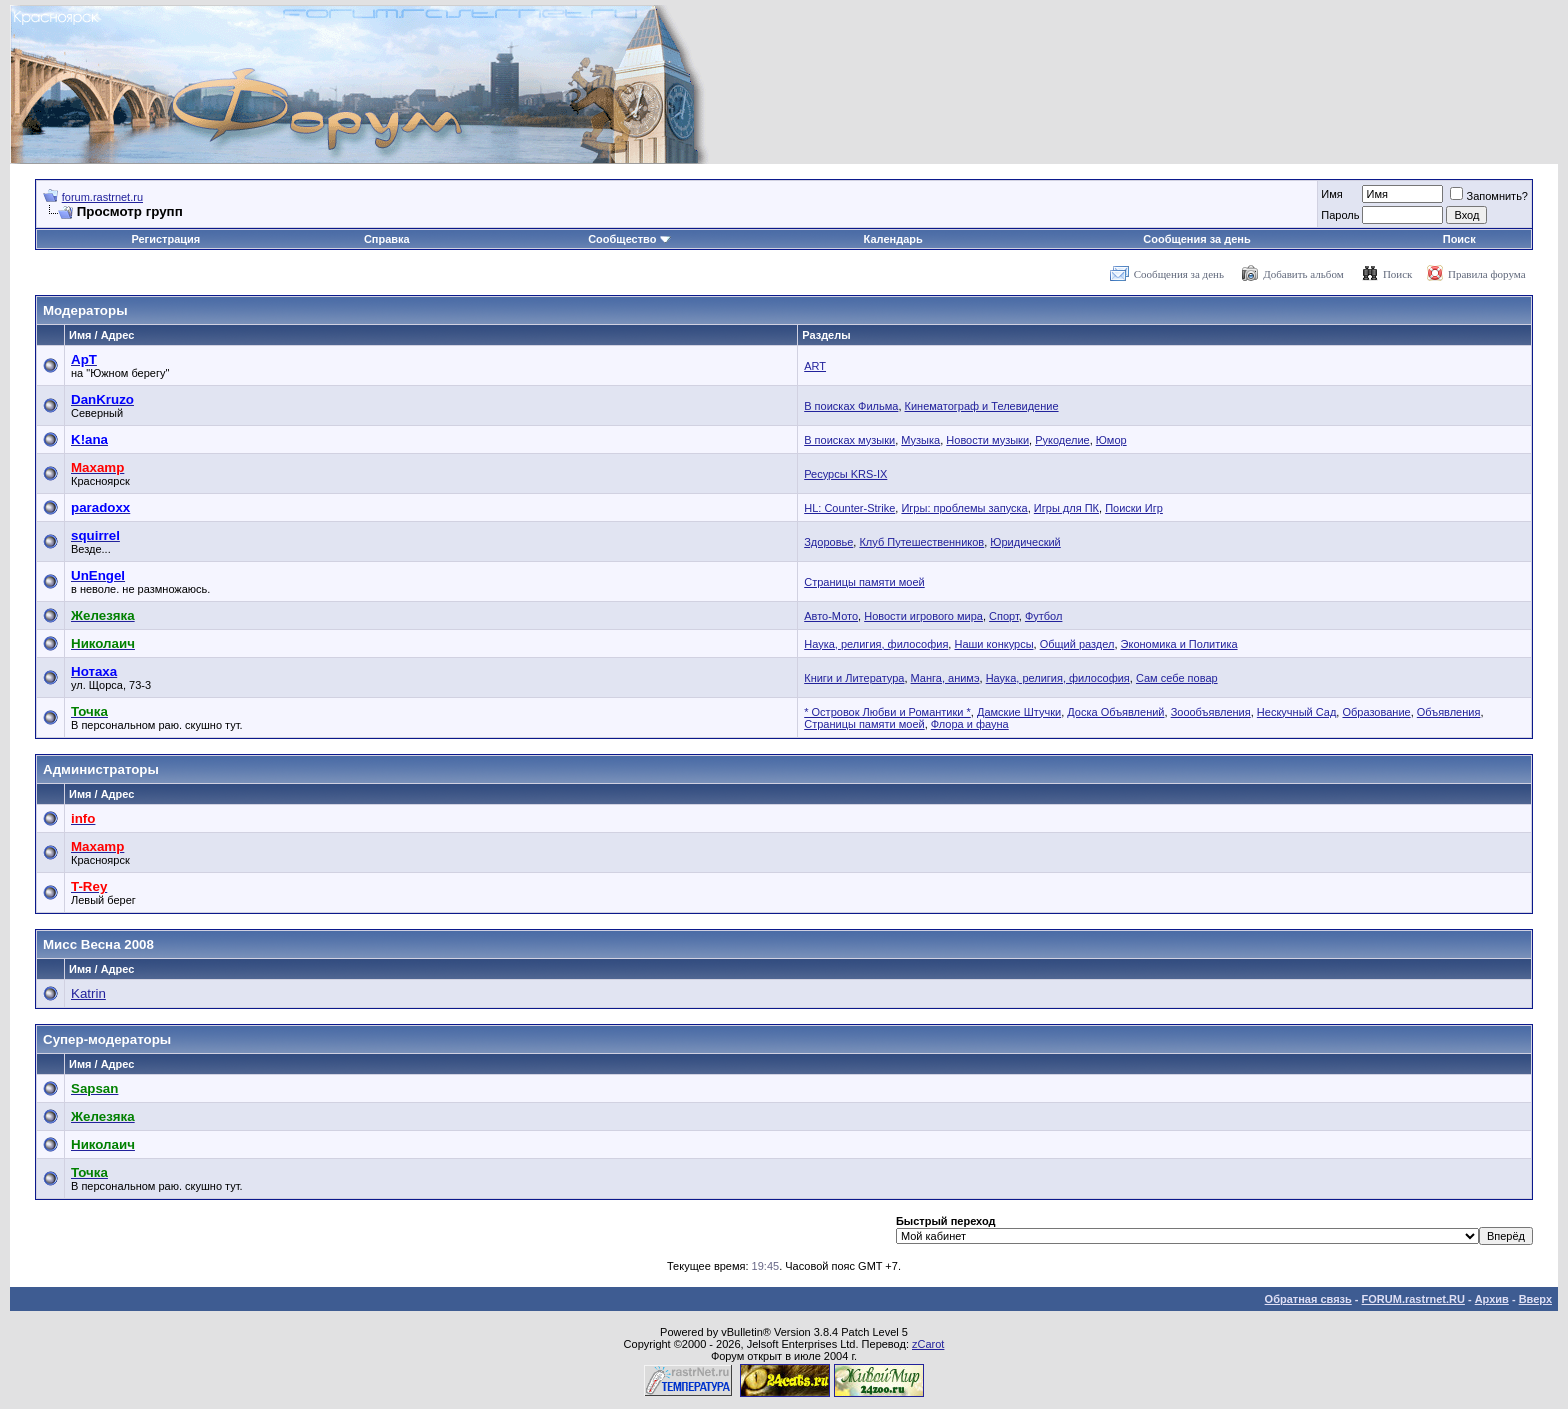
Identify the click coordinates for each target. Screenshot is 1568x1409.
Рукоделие (1062, 440)
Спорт (1004, 616)
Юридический (1025, 542)
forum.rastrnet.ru (102, 197)
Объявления (1449, 712)
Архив (1492, 1299)
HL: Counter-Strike (849, 508)
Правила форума (1487, 274)
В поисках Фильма (851, 406)
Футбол (1044, 616)
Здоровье (828, 542)
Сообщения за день (1196, 239)
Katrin (88, 993)
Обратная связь (1308, 1299)
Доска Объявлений (1115, 712)
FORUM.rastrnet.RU (1413, 1299)
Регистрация (165, 239)
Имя (1331, 194)
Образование (1376, 712)
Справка (387, 239)
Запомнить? (1489, 196)
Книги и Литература (854, 678)
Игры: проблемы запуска (964, 508)
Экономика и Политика (1179, 644)
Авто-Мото (831, 616)
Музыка (920, 440)
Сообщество (629, 239)
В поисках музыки (849, 440)
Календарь (893, 239)
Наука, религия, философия (876, 644)
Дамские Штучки (1019, 712)
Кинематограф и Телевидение (982, 406)
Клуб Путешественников (921, 542)
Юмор (1111, 440)
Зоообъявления (1211, 712)
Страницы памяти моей (864, 582)
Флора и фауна (970, 724)
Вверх (1535, 1299)
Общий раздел (1077, 644)
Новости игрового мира (923, 616)
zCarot (928, 1344)
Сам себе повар (1177, 678)
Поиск (1459, 239)
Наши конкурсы (993, 644)
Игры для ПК (1066, 508)
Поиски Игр (1134, 508)
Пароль (1340, 215)
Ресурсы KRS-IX (845, 474)
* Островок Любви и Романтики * (887, 712)
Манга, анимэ (945, 678)
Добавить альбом (1303, 274)
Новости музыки (987, 440)
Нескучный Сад (1297, 712)
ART (815, 366)
